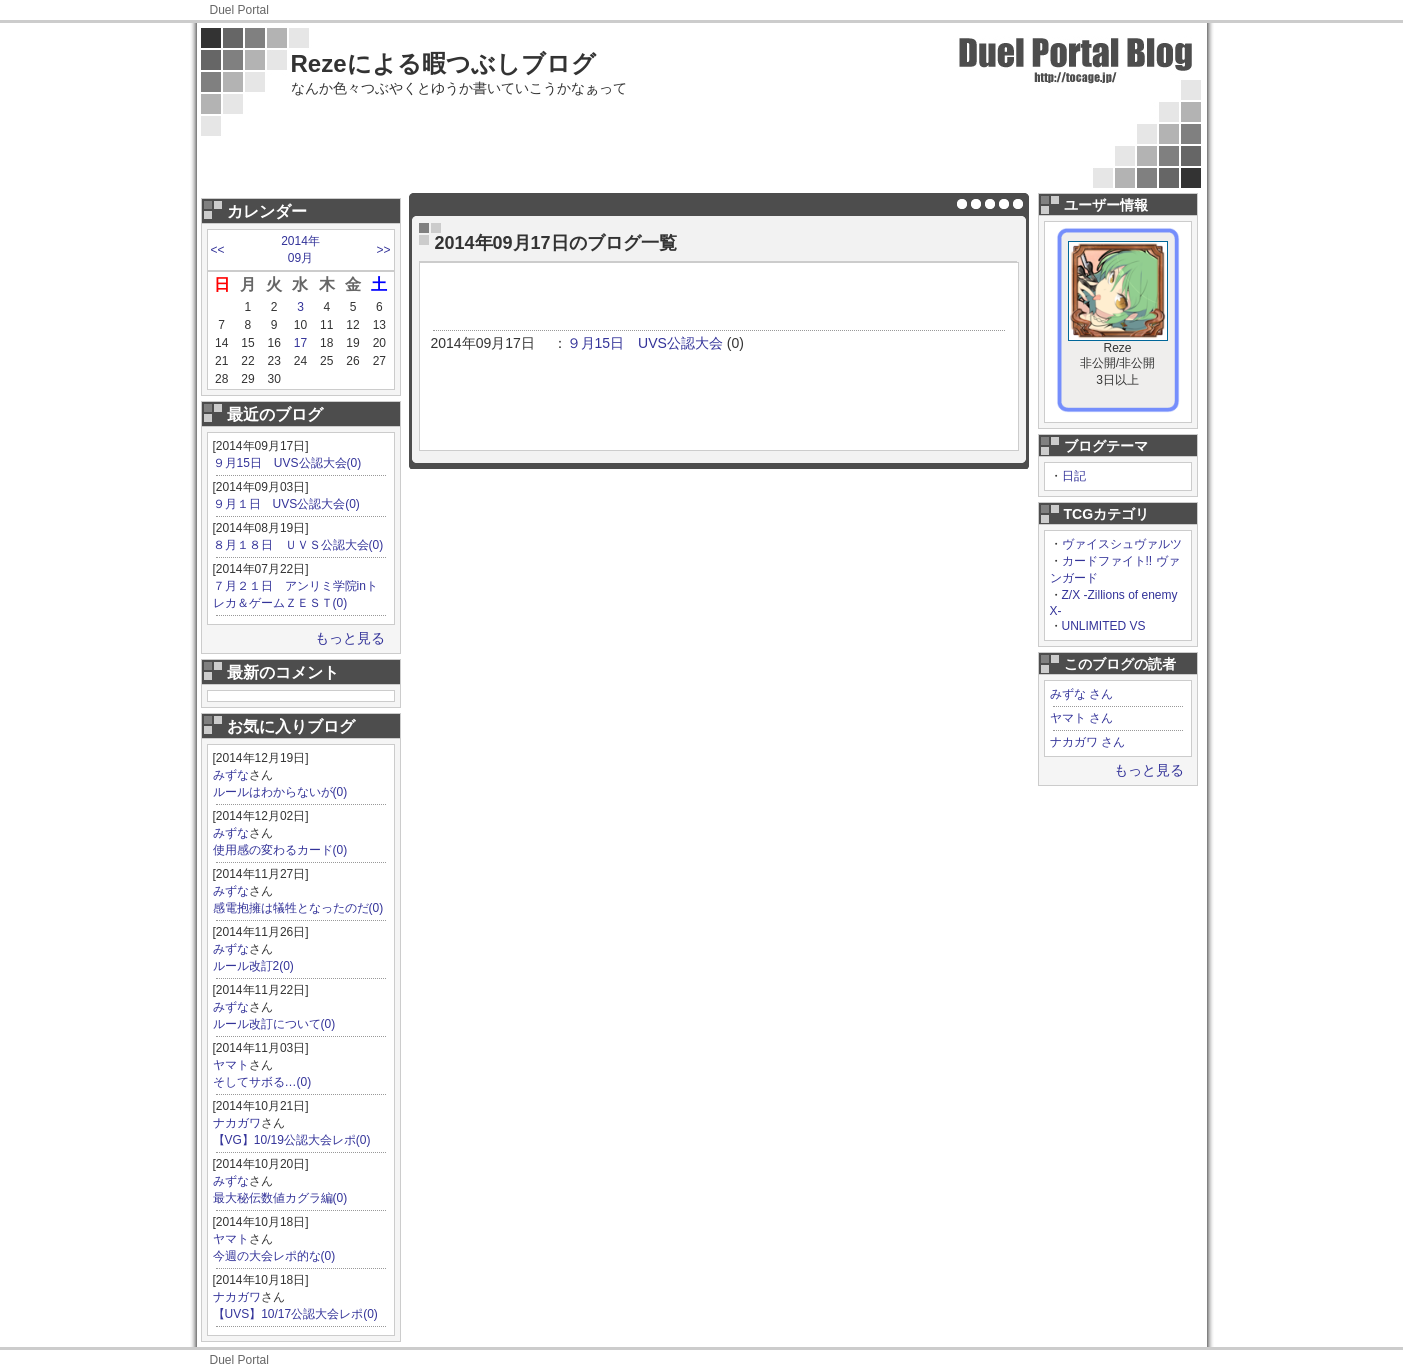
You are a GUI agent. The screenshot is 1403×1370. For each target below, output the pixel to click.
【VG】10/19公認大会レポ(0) (292, 1140)
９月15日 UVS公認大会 (645, 343)
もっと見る (350, 638)
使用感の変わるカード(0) (280, 850)
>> (383, 250)
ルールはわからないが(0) (280, 792)
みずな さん (1081, 694)
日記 (1074, 476)
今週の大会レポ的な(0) (274, 1256)
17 (300, 343)
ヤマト (231, 1065)
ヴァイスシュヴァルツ (1122, 544)
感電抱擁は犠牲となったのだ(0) (298, 908)
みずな (231, 775)
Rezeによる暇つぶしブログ (443, 63)
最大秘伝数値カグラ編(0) (280, 1198)
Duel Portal (239, 10)
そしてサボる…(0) (262, 1082)
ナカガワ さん (1087, 742)
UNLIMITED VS (1104, 626)
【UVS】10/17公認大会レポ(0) (295, 1314)
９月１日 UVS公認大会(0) (286, 504)
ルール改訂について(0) (274, 1024)
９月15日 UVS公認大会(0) (287, 463)
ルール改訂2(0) (253, 966)
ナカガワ (237, 1123)
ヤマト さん (1081, 718)
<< (218, 250)
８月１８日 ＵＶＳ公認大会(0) (298, 545)
